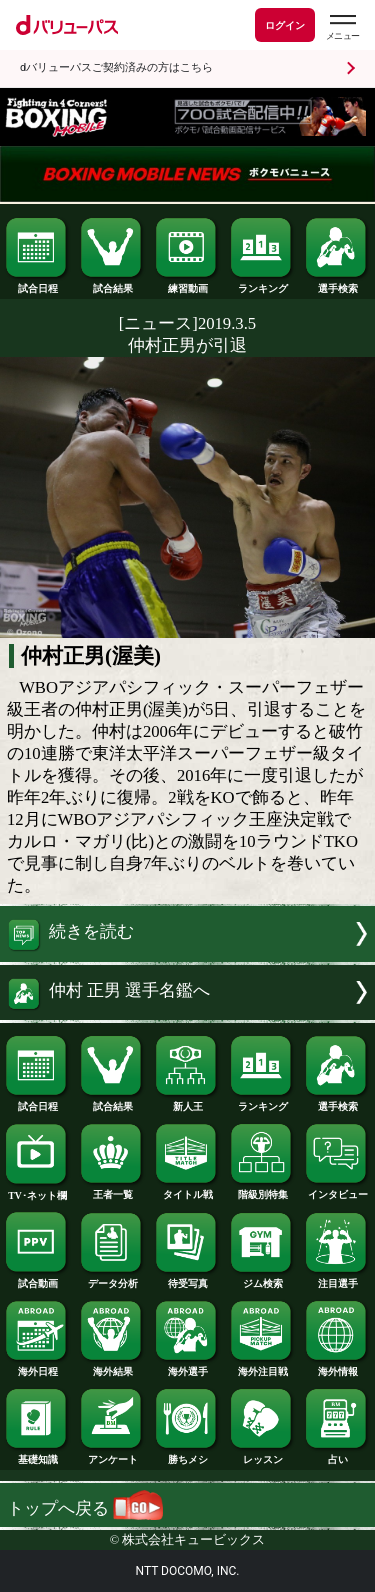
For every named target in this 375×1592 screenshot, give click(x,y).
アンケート (112, 1455)
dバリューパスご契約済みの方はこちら (116, 67)
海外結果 (112, 1367)
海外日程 (37, 1367)
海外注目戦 (262, 1367)
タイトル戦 (187, 1190)
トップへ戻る (85, 1508)
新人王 (187, 1102)
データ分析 (112, 1279)
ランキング (262, 284)
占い (337, 1455)
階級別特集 (262, 1190)
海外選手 (187, 1367)
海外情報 (337, 1367)
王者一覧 (112, 1190)
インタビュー (337, 1190)
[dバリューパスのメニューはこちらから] (342, 27)
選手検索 (337, 284)
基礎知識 (37, 1455)
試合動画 (37, 1279)
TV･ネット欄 (37, 1191)
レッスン (262, 1455)
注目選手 (337, 1279)
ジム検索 (262, 1279)
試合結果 (112, 284)
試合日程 (37, 284)
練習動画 (187, 284)
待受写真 (187, 1279)
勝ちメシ (187, 1455)
